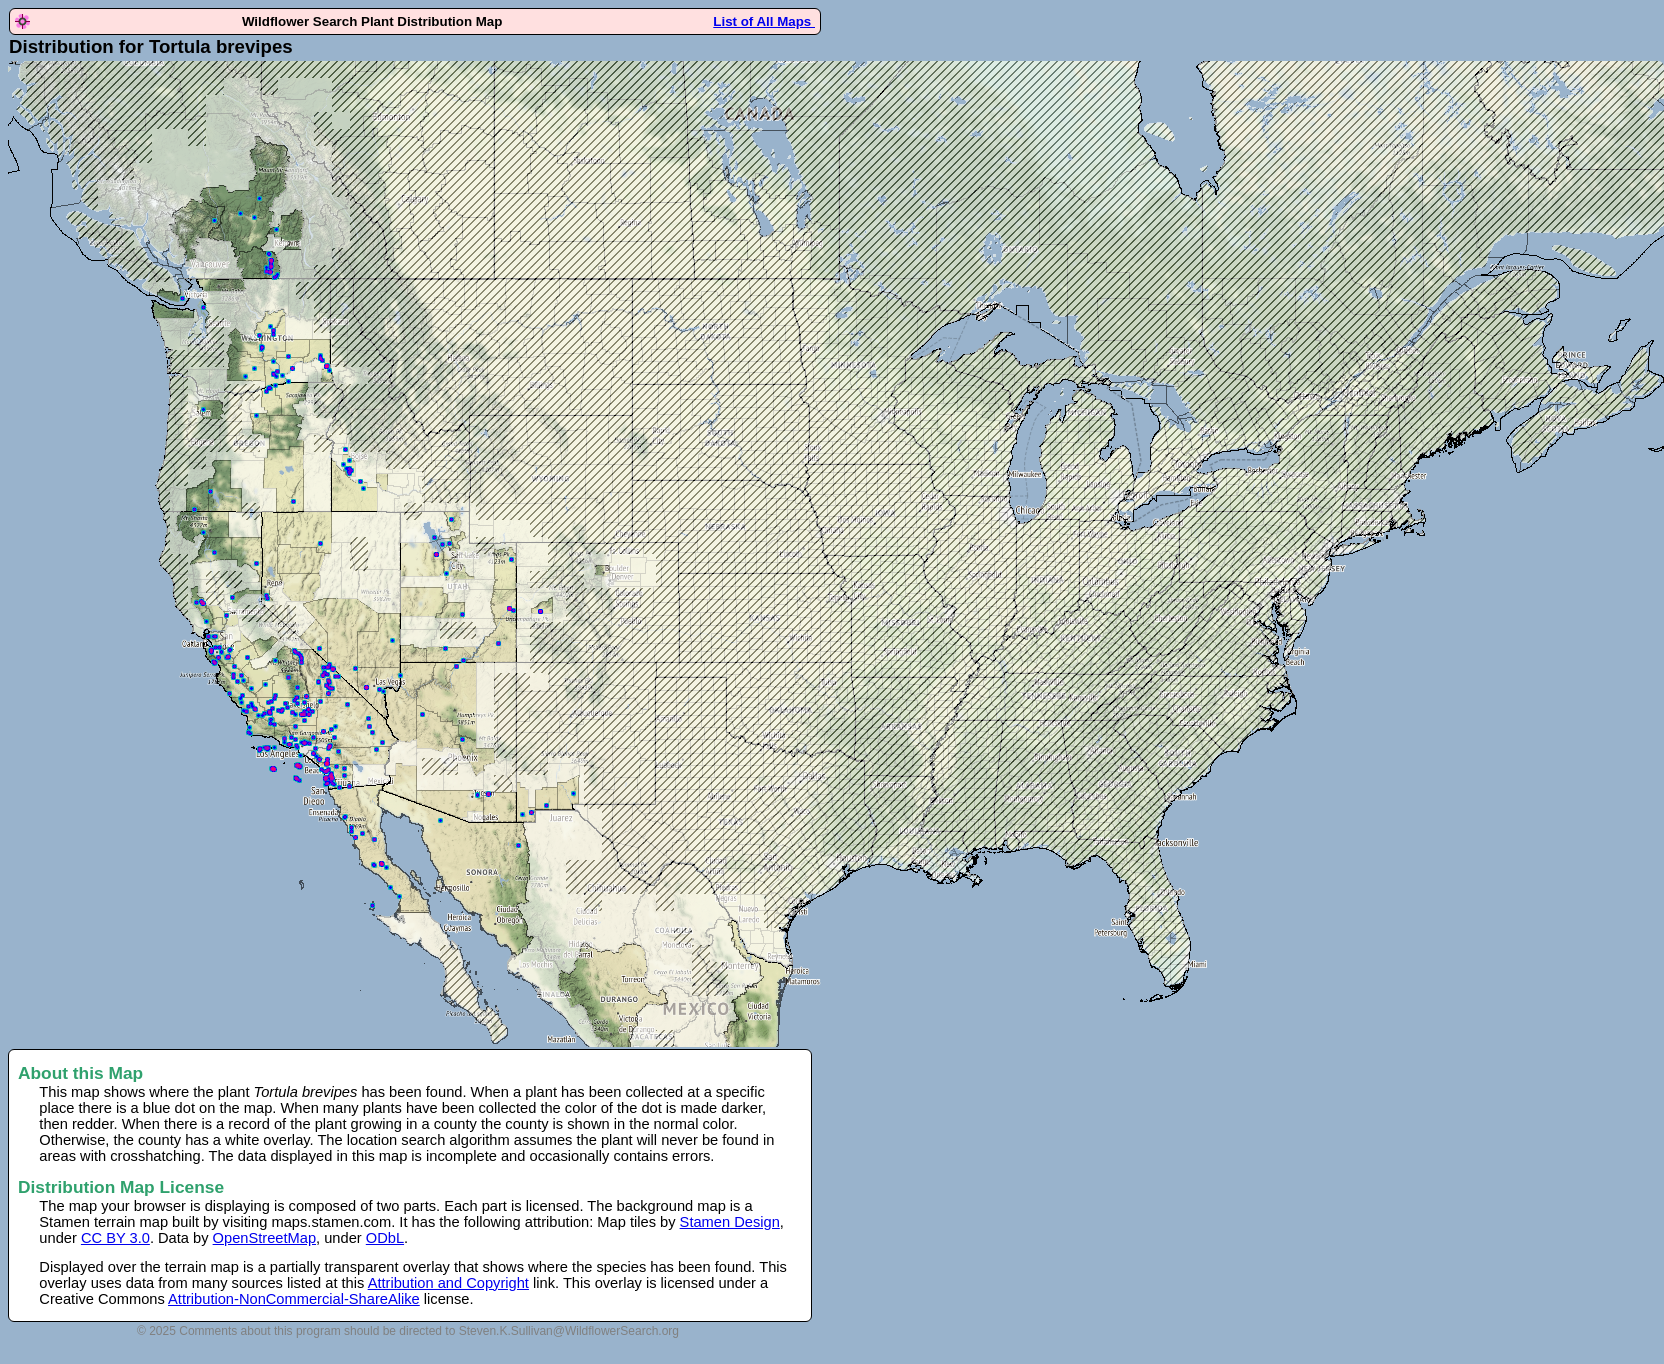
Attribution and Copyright (448, 1283)
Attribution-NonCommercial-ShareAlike (294, 1299)
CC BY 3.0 (115, 1238)
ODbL (385, 1238)
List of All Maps (764, 21)
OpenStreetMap (264, 1238)
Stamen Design (730, 1222)
